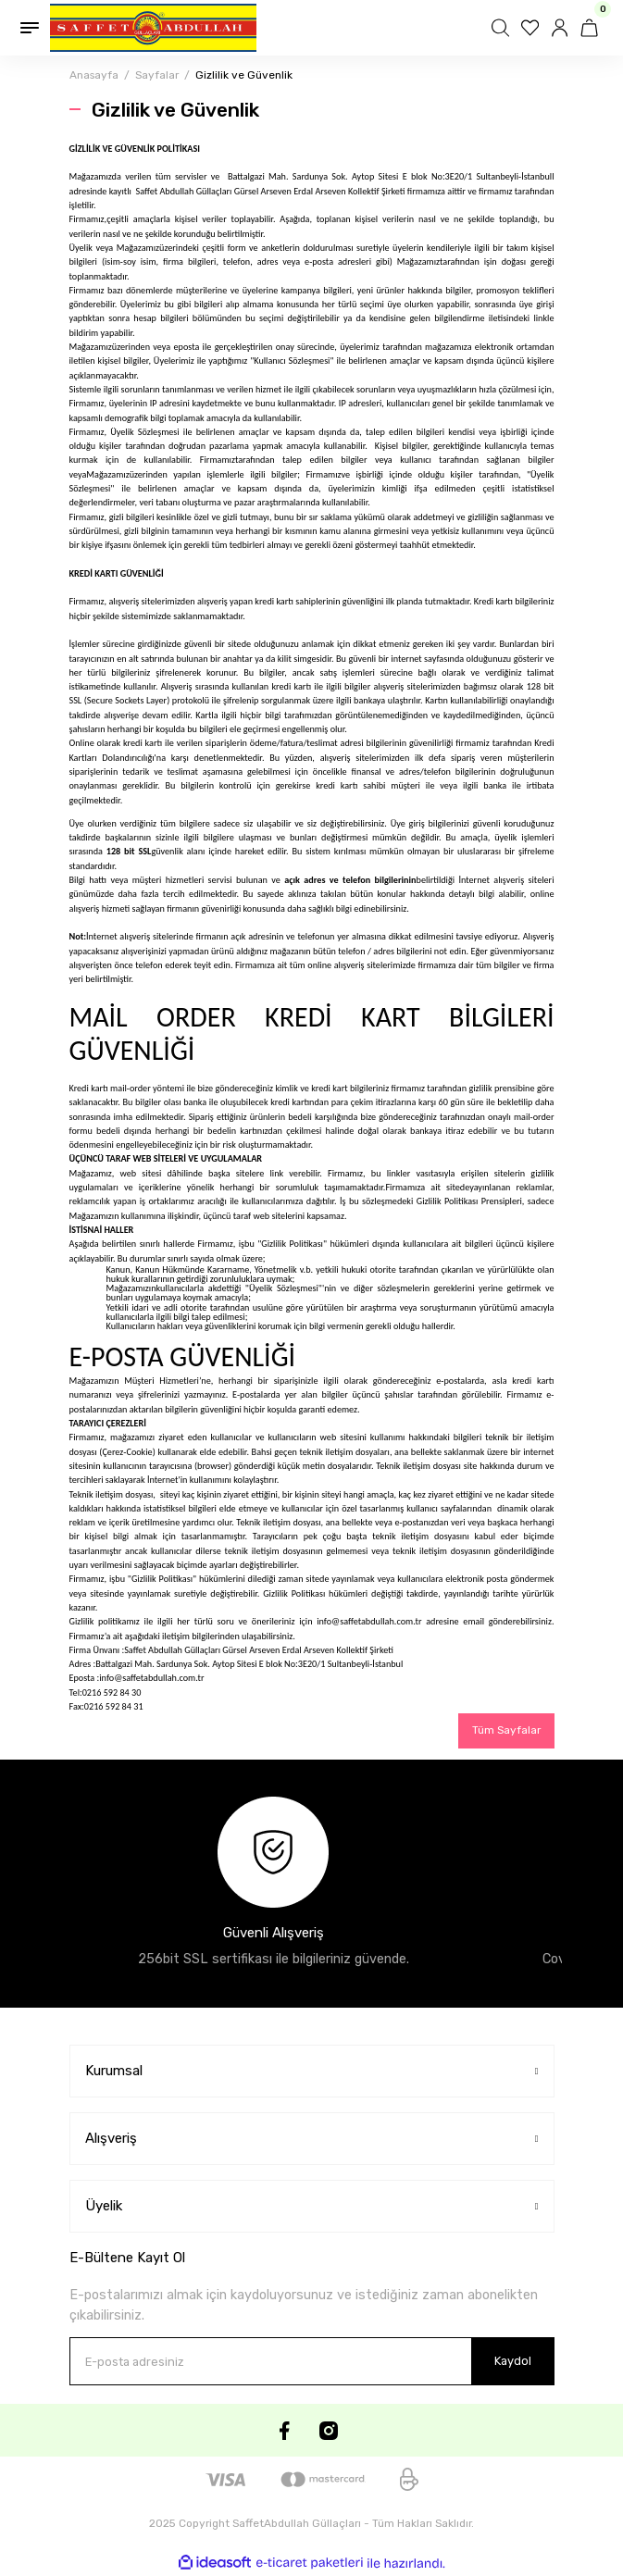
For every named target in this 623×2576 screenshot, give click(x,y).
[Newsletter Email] (311, 2361)
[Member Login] (562, 27)
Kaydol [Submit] (512, 2361)
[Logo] (153, 28)
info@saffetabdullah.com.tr (369, 1621)
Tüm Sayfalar (506, 1730)
